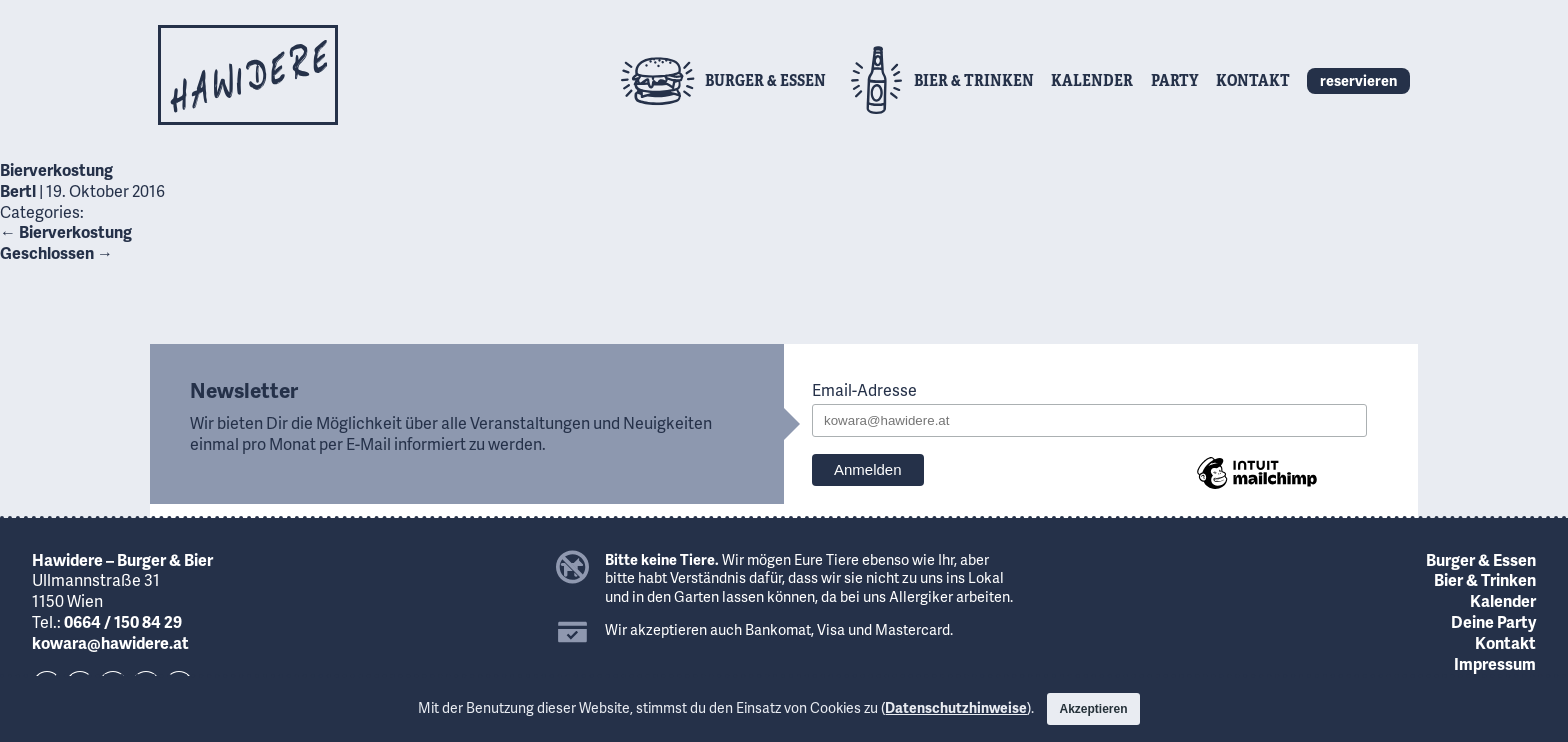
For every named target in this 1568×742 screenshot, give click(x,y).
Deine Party (1493, 621)
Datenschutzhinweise (956, 707)
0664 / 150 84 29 (123, 621)
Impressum (1495, 663)
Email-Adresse (864, 390)
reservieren (1358, 80)
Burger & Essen (1481, 559)
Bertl (18, 190)
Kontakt (1253, 79)
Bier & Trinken (1485, 579)
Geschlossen (56, 252)
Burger (765, 79)
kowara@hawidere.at (110, 642)
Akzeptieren (1093, 709)
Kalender (1092, 79)
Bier (974, 79)
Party (1175, 79)
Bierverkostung (56, 169)
